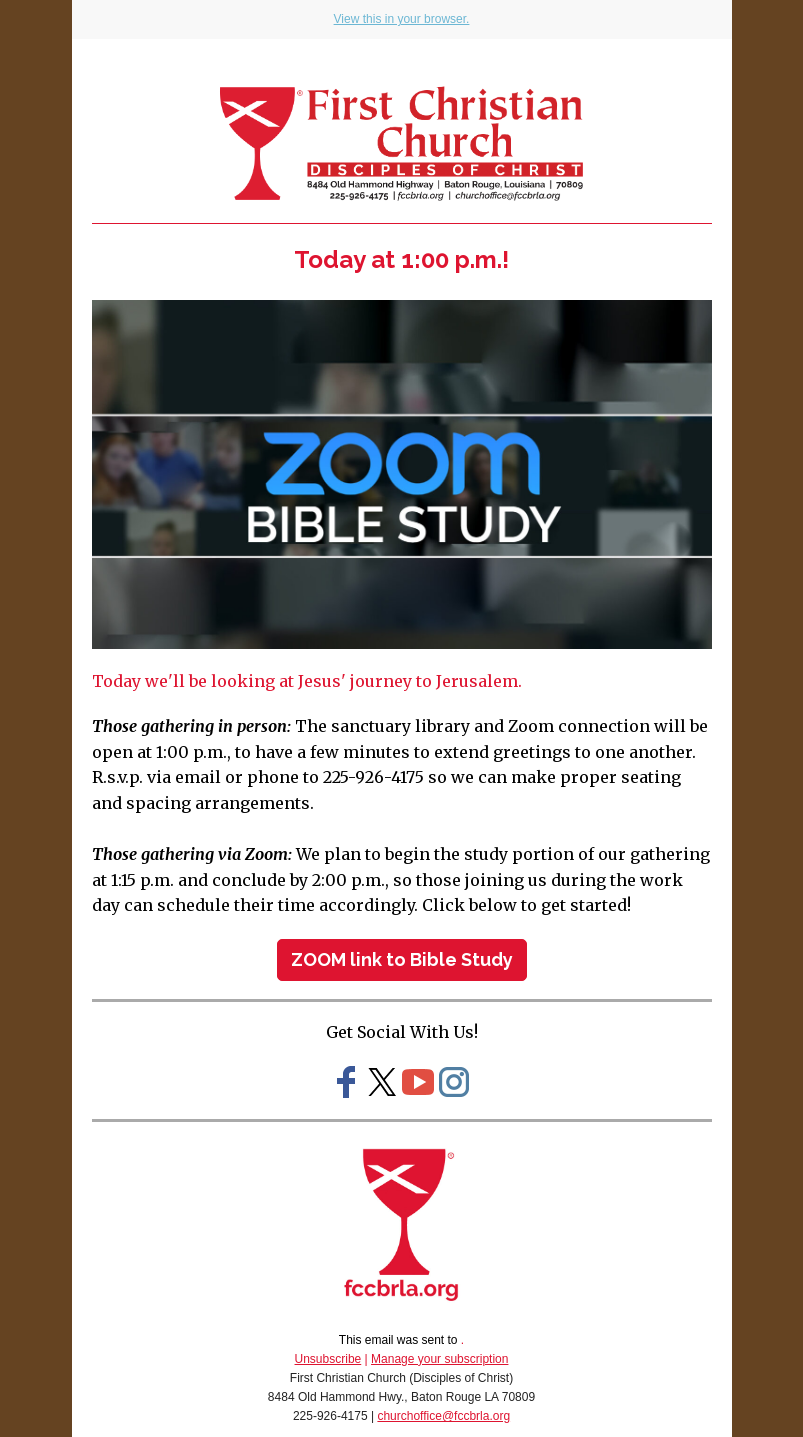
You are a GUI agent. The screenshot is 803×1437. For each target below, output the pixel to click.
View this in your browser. (402, 19)
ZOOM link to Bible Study (402, 959)
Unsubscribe (328, 1359)
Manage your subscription (439, 1359)
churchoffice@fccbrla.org (443, 1416)
